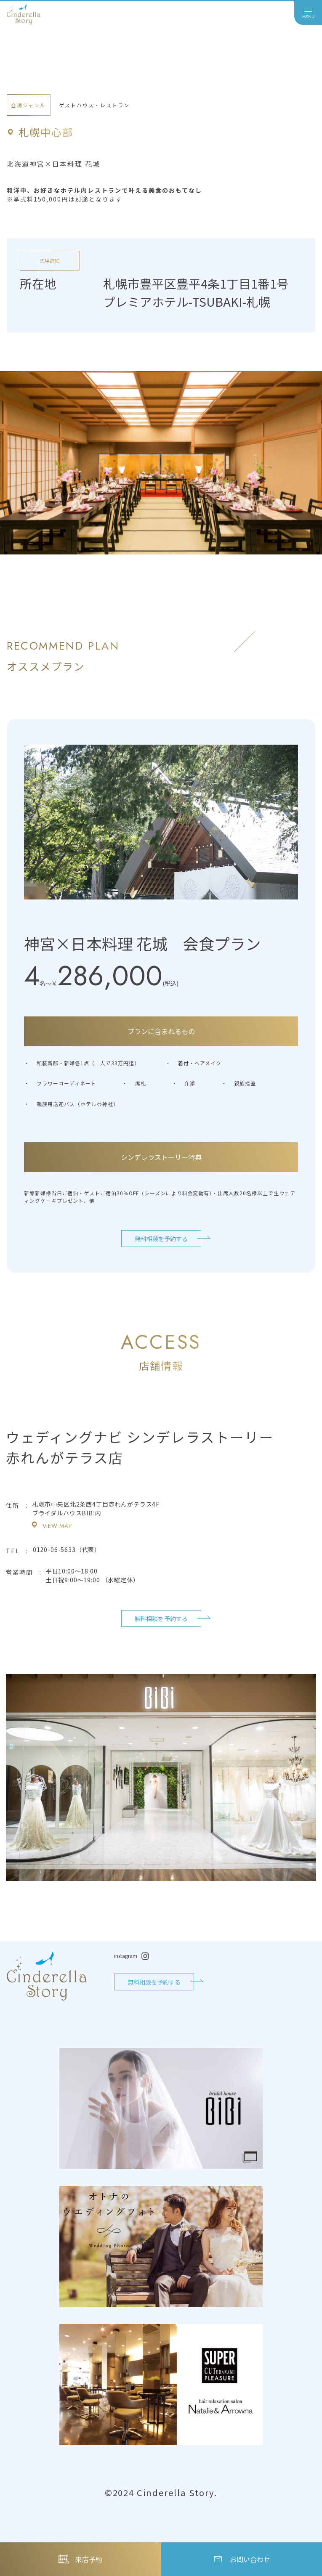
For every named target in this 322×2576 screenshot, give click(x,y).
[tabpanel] (161, 462)
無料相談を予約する (161, 1239)
